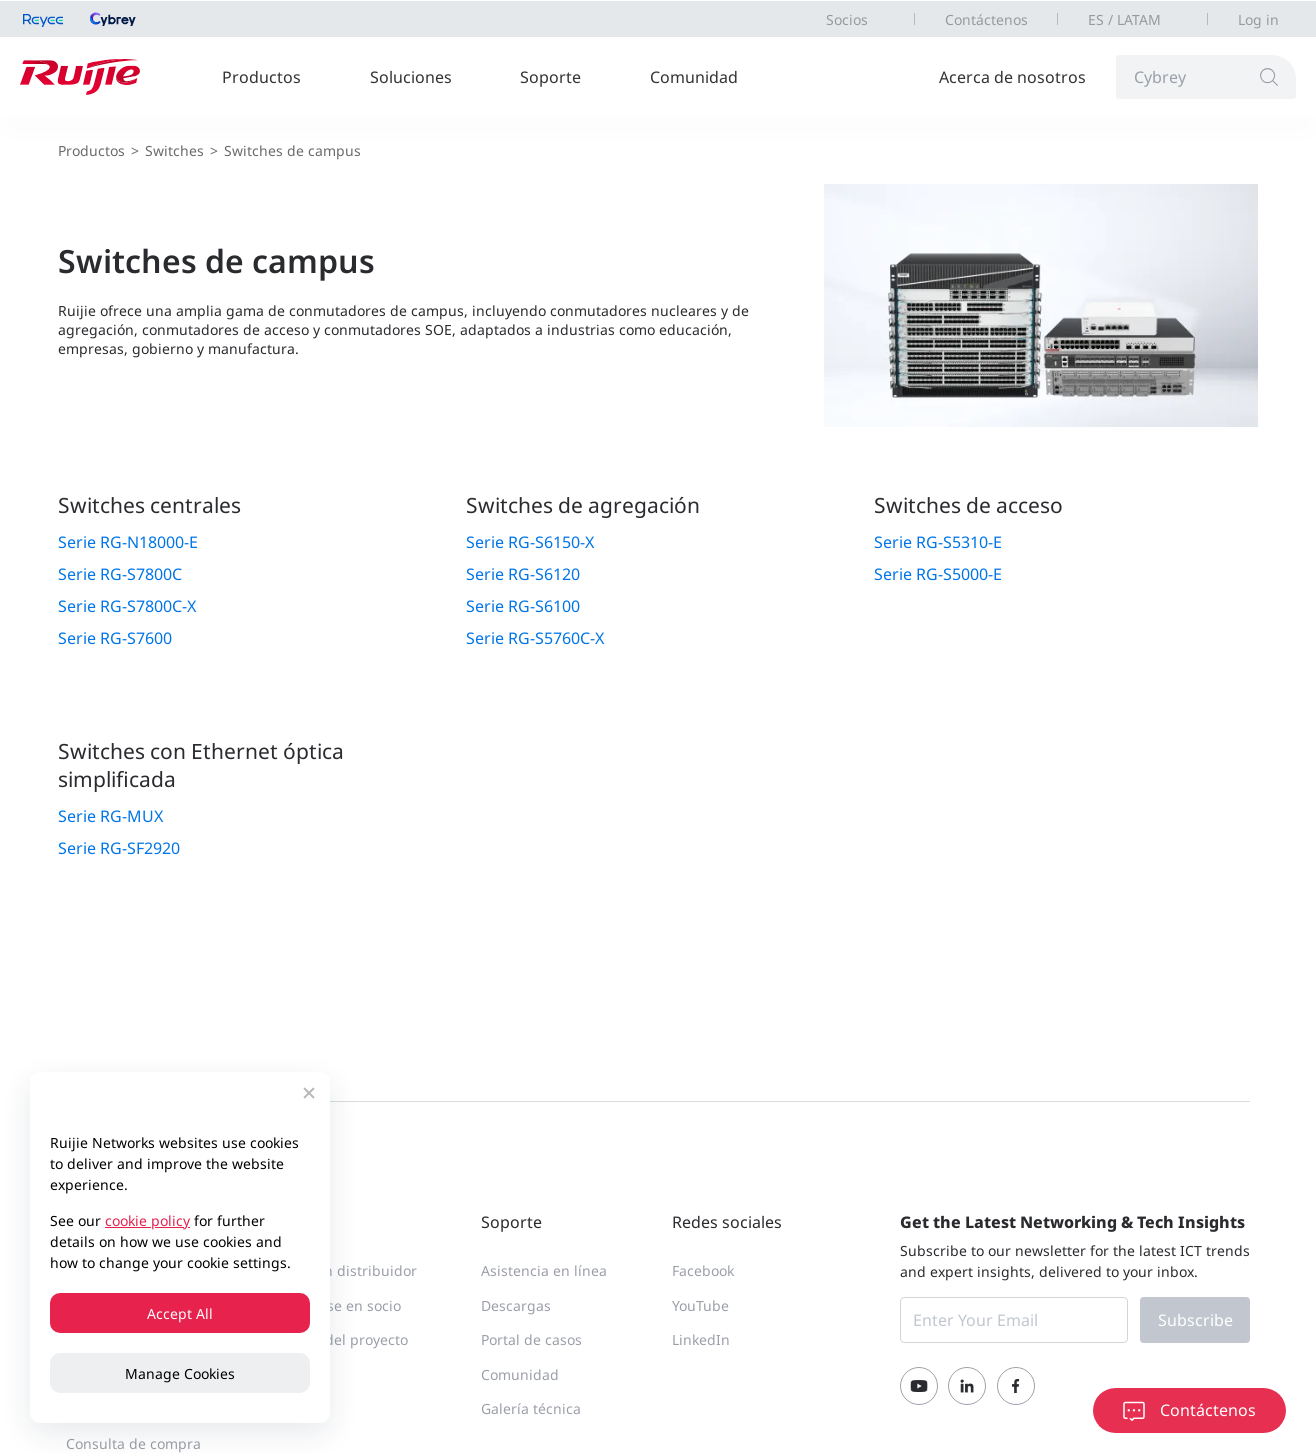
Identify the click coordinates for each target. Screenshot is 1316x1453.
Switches (174, 150)
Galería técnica (531, 1408)
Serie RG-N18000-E (128, 542)
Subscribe (1195, 1320)
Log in (1258, 19)
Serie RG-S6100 (523, 606)
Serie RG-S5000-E (938, 574)
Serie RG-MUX (110, 816)
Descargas (516, 1305)
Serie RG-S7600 (115, 638)
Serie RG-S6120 (523, 574)
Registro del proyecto (336, 1339)
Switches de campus (292, 150)
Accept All (180, 1313)
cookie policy (147, 1220)
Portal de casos (531, 1339)
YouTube (700, 1305)
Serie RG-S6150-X (530, 542)
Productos (261, 77)
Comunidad (694, 77)
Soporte (550, 77)
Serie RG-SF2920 (119, 848)
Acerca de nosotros (1012, 77)
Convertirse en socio (333, 1305)
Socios (847, 19)
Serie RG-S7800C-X (127, 606)
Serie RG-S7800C (120, 574)
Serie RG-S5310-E (938, 542)
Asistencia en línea (544, 1270)
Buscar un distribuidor (341, 1270)
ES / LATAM (1124, 19)
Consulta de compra (133, 1443)
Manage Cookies (180, 1373)
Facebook (703, 1270)
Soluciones (411, 77)
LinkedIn (701, 1339)
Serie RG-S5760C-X (535, 638)
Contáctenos (986, 19)
